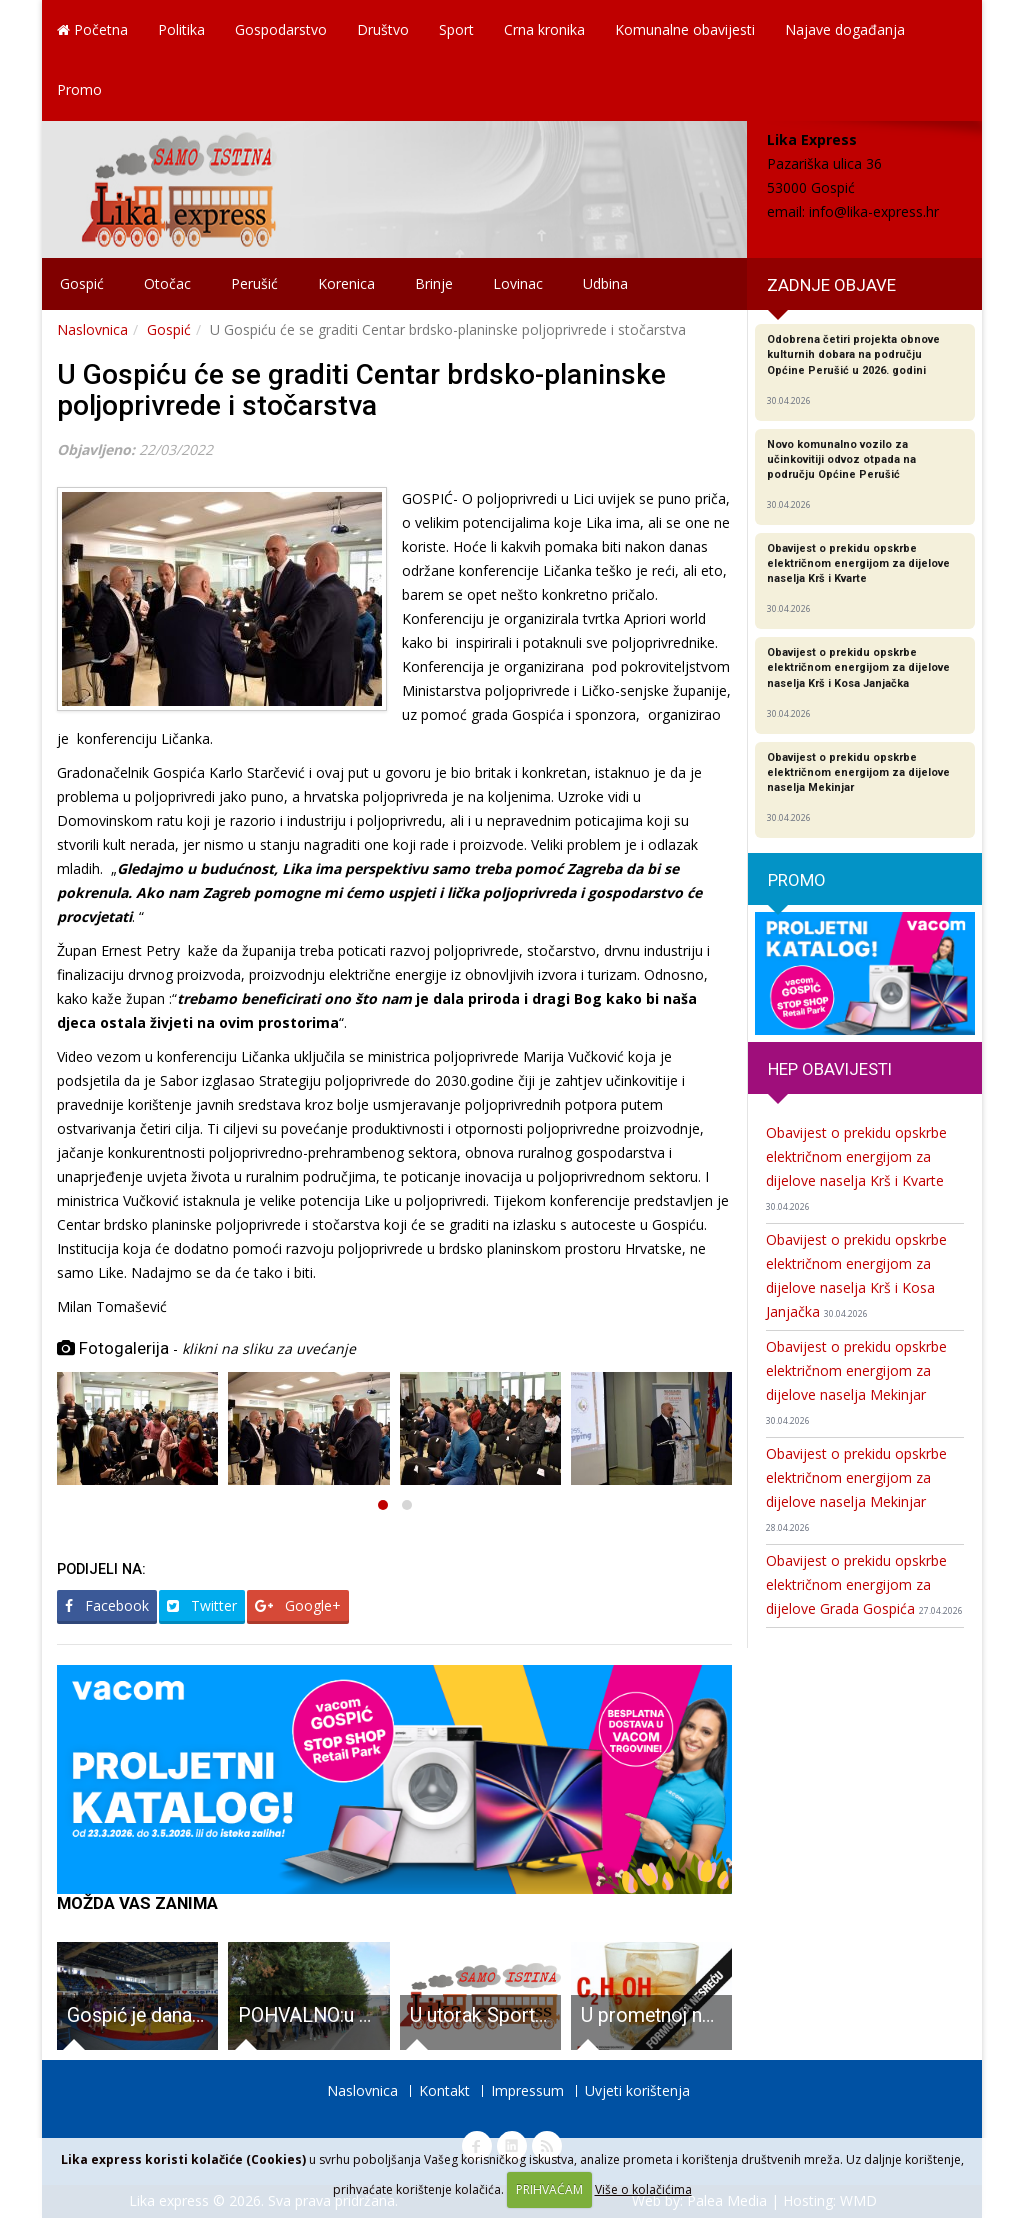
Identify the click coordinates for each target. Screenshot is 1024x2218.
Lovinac (518, 283)
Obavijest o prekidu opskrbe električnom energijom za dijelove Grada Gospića (864, 1584)
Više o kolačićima (643, 2189)
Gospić (82, 283)
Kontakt (444, 2090)
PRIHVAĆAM (549, 2189)
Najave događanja (845, 29)
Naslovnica (92, 329)
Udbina (605, 283)
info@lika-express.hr (874, 211)
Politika (181, 29)
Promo (79, 89)
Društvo (383, 29)
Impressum (527, 2090)
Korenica (346, 283)
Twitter (202, 1605)
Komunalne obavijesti (685, 29)
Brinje (434, 283)
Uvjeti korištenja (637, 2090)
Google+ (298, 1605)
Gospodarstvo (281, 29)
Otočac (167, 283)
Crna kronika (544, 29)
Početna (92, 29)
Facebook (107, 1605)
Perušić (254, 283)
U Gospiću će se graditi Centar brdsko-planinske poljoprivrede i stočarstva (361, 390)
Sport (456, 29)
